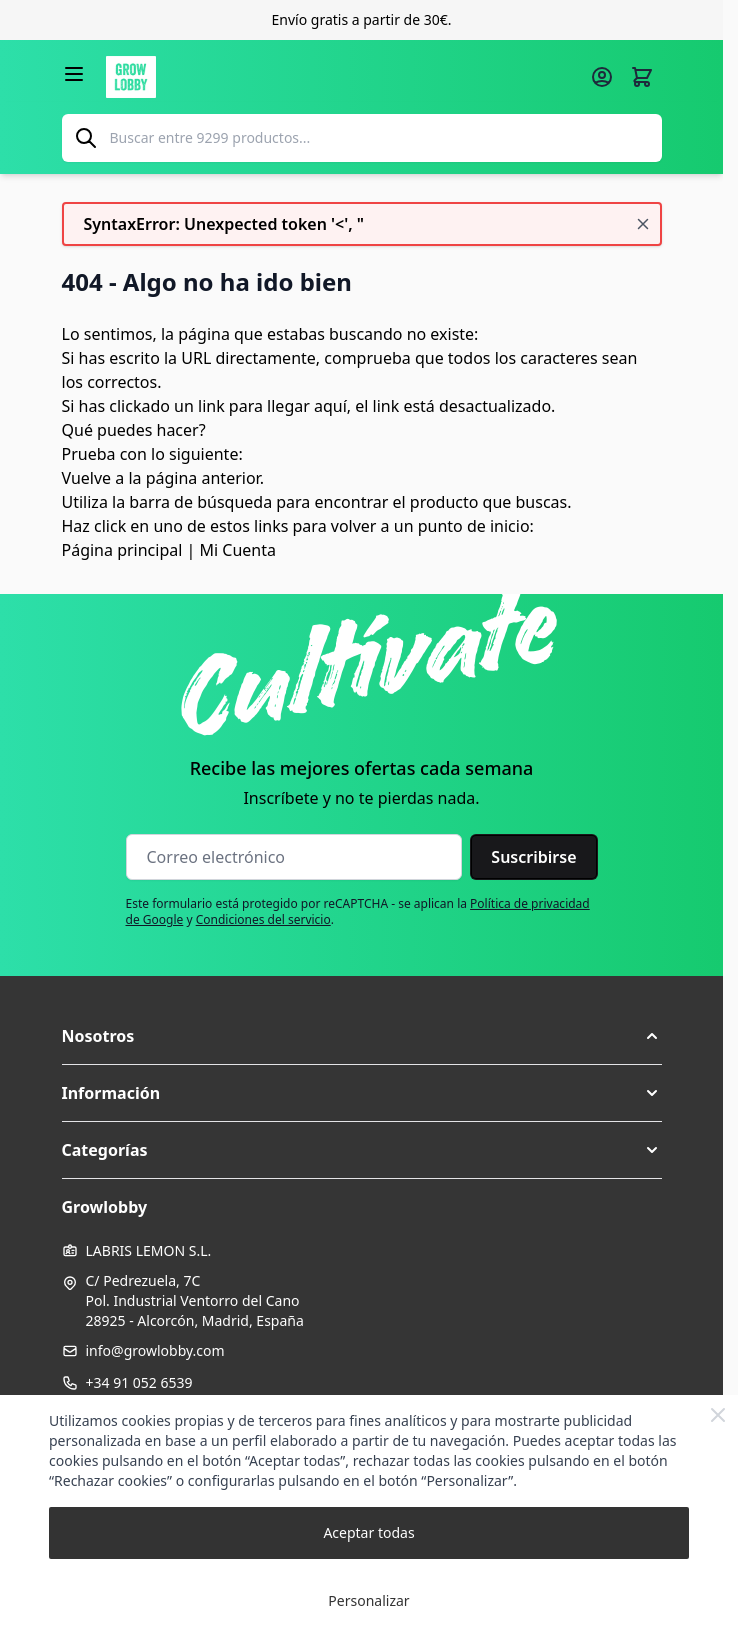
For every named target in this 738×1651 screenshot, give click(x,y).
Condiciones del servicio (263, 919)
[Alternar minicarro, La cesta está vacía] (642, 77)
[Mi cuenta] (602, 77)
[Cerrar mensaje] (643, 224)
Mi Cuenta (238, 550)
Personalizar (368, 1600)
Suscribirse (533, 857)
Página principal (122, 550)
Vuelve (87, 478)
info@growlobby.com (155, 1350)
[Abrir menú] (74, 74)
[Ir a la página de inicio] (342, 77)
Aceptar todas (368, 1532)
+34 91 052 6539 (139, 1382)
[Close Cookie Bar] (718, 1415)
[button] (362, 1036)
